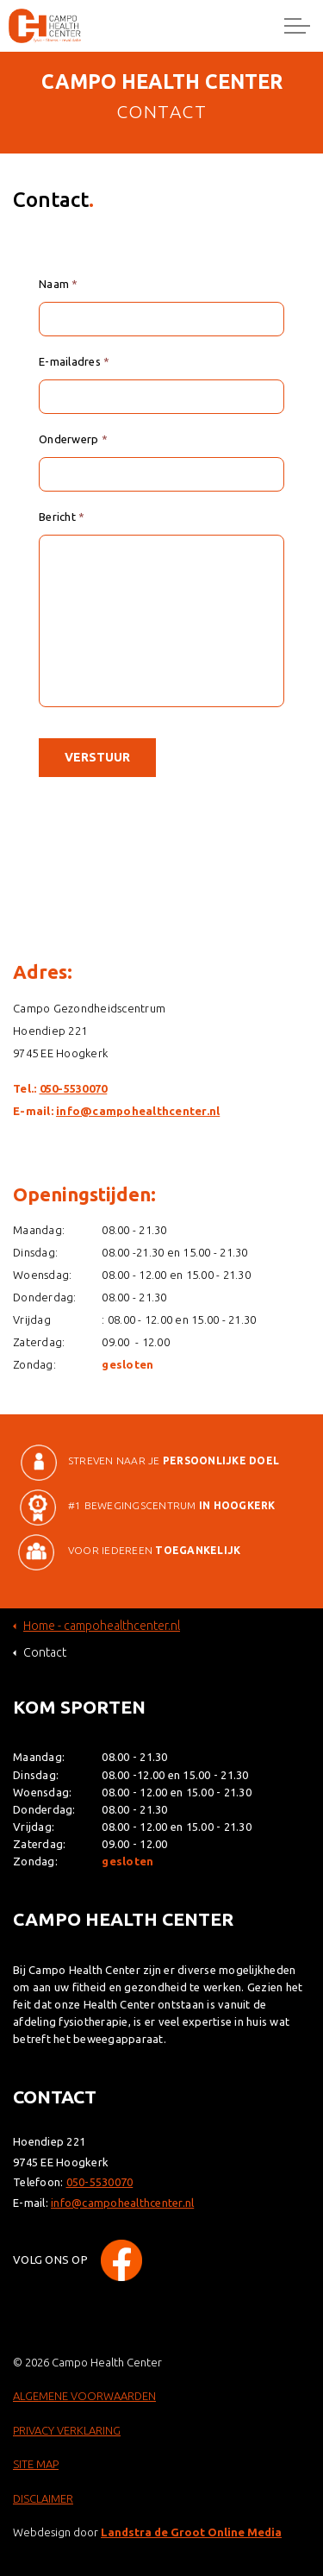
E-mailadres (74, 361)
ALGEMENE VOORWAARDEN (84, 2396)
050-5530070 (74, 1088)
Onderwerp (73, 439)
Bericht (61, 517)
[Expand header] (297, 26)
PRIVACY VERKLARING (67, 2430)
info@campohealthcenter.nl (138, 1111)
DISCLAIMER (43, 2498)
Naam (58, 284)
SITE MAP (36, 2464)
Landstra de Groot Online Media (191, 2532)
